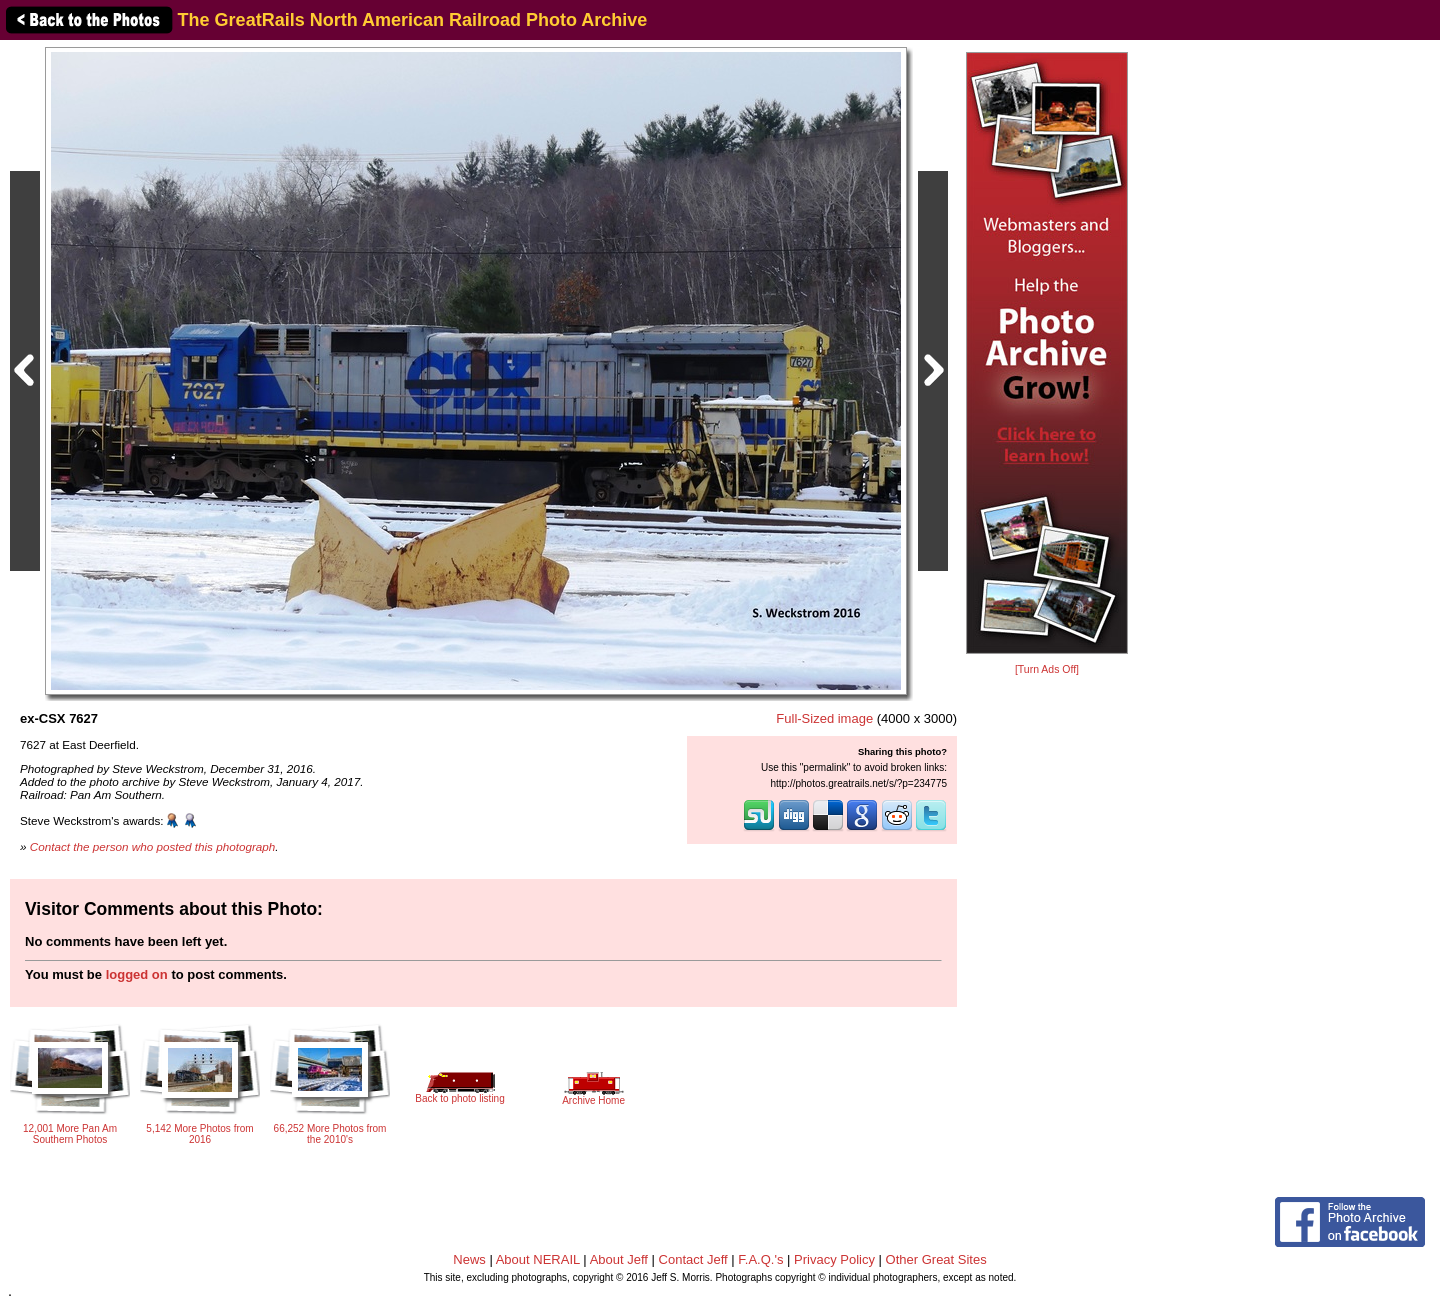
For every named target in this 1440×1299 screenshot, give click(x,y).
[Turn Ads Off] (1047, 669)
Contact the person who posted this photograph (153, 846)
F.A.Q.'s (760, 1259)
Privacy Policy (834, 1259)
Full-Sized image (824, 718)
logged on (137, 974)
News (469, 1259)
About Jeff (619, 1259)
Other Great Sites (936, 1259)
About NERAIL (538, 1259)
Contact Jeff (693, 1259)
